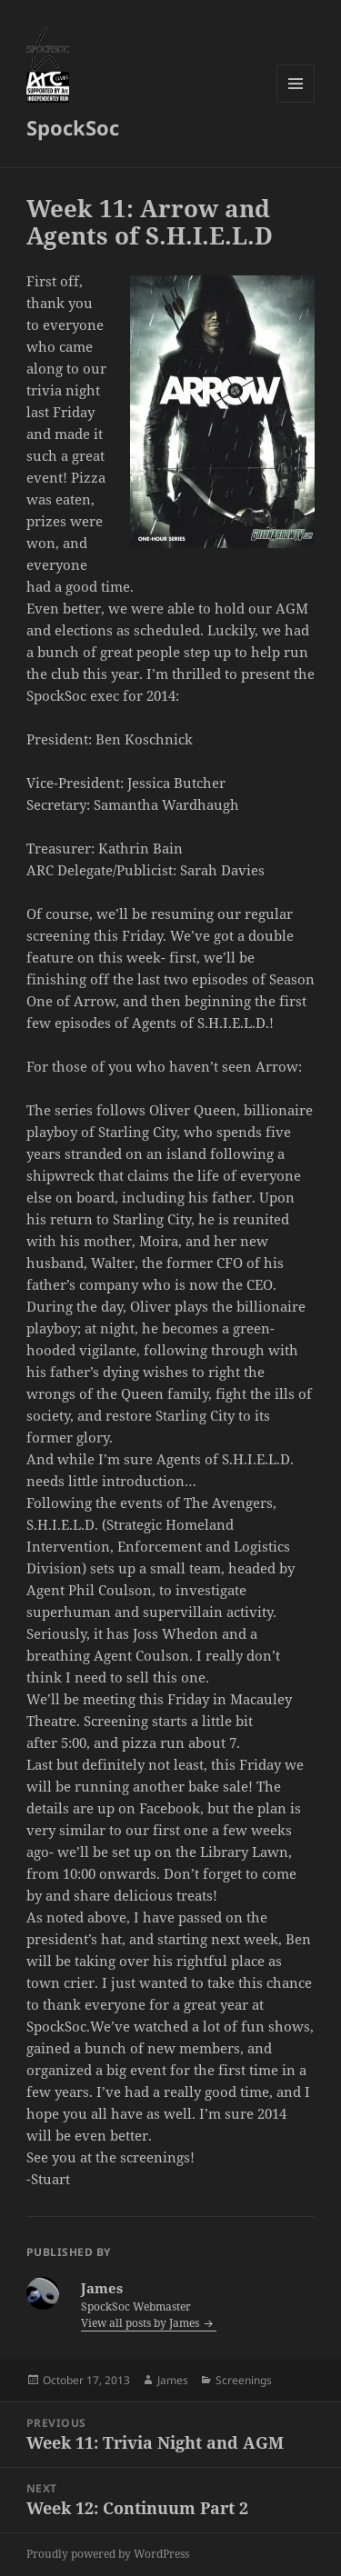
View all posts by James (141, 2323)
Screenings (244, 2380)
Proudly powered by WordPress (107, 2553)
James (172, 2380)
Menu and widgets (296, 102)
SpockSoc (72, 127)
